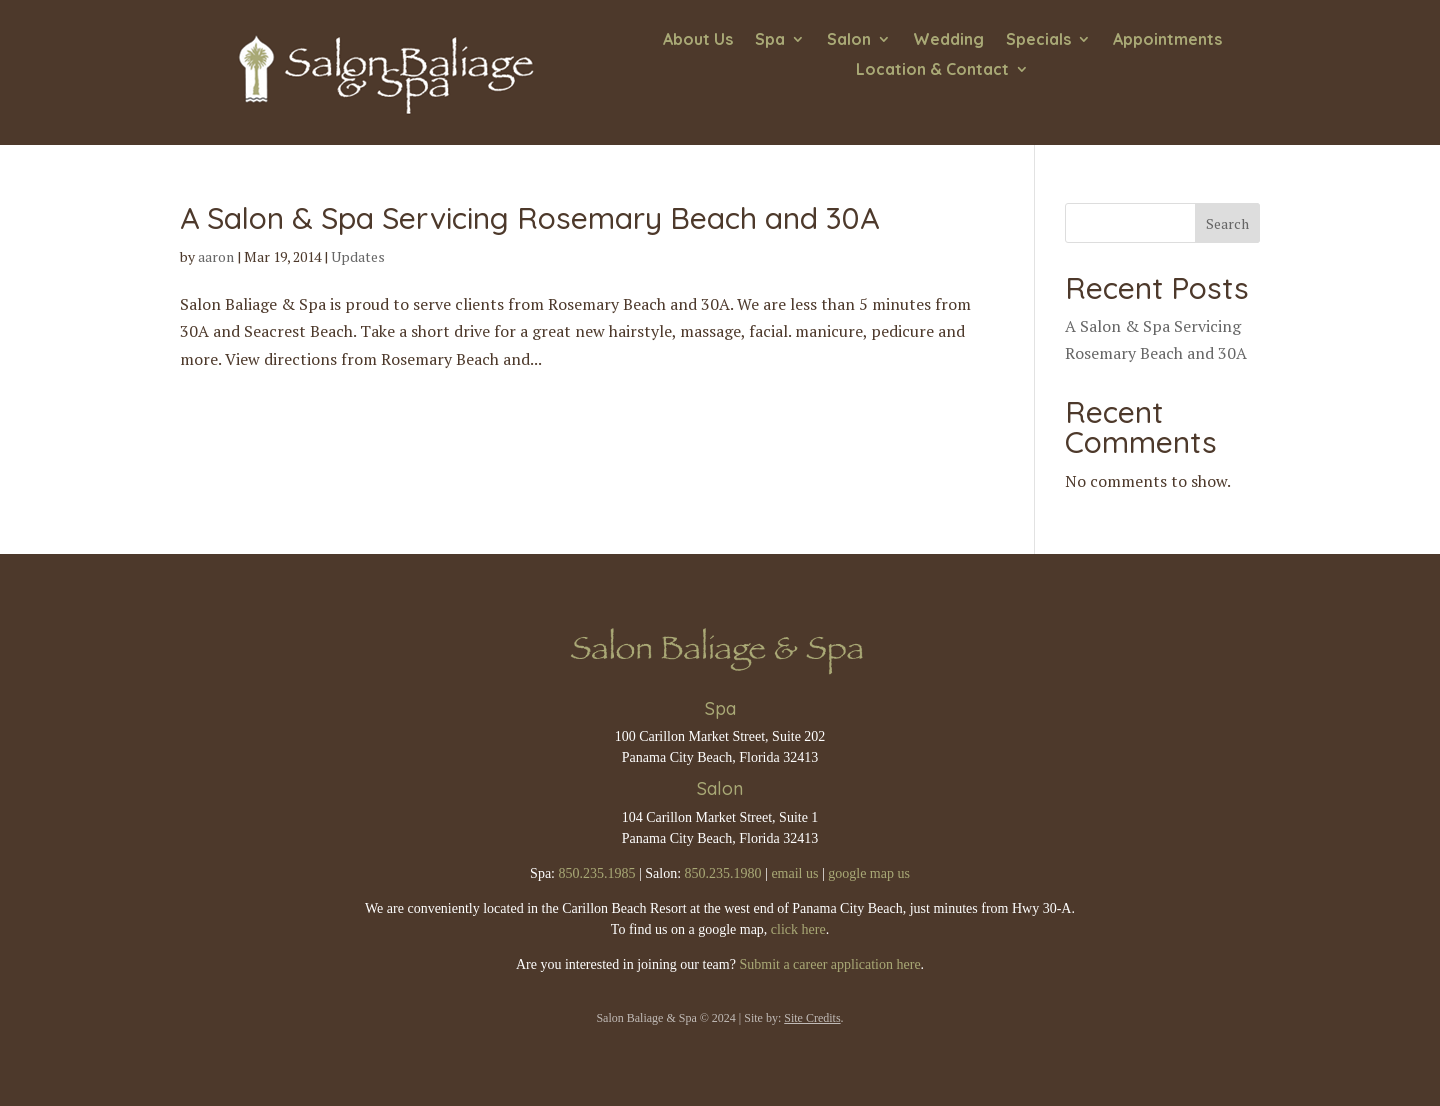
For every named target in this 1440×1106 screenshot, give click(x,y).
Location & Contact (932, 70)
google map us (869, 873)
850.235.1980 (723, 873)
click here (798, 929)
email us (794, 873)
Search (1227, 223)
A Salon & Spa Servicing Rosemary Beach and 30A (529, 218)
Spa (770, 40)
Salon (849, 40)
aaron (216, 256)
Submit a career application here (829, 964)
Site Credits (812, 1018)
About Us (698, 40)
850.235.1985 (596, 873)
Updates (358, 256)
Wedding (948, 40)
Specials (1038, 40)
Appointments (1167, 40)
